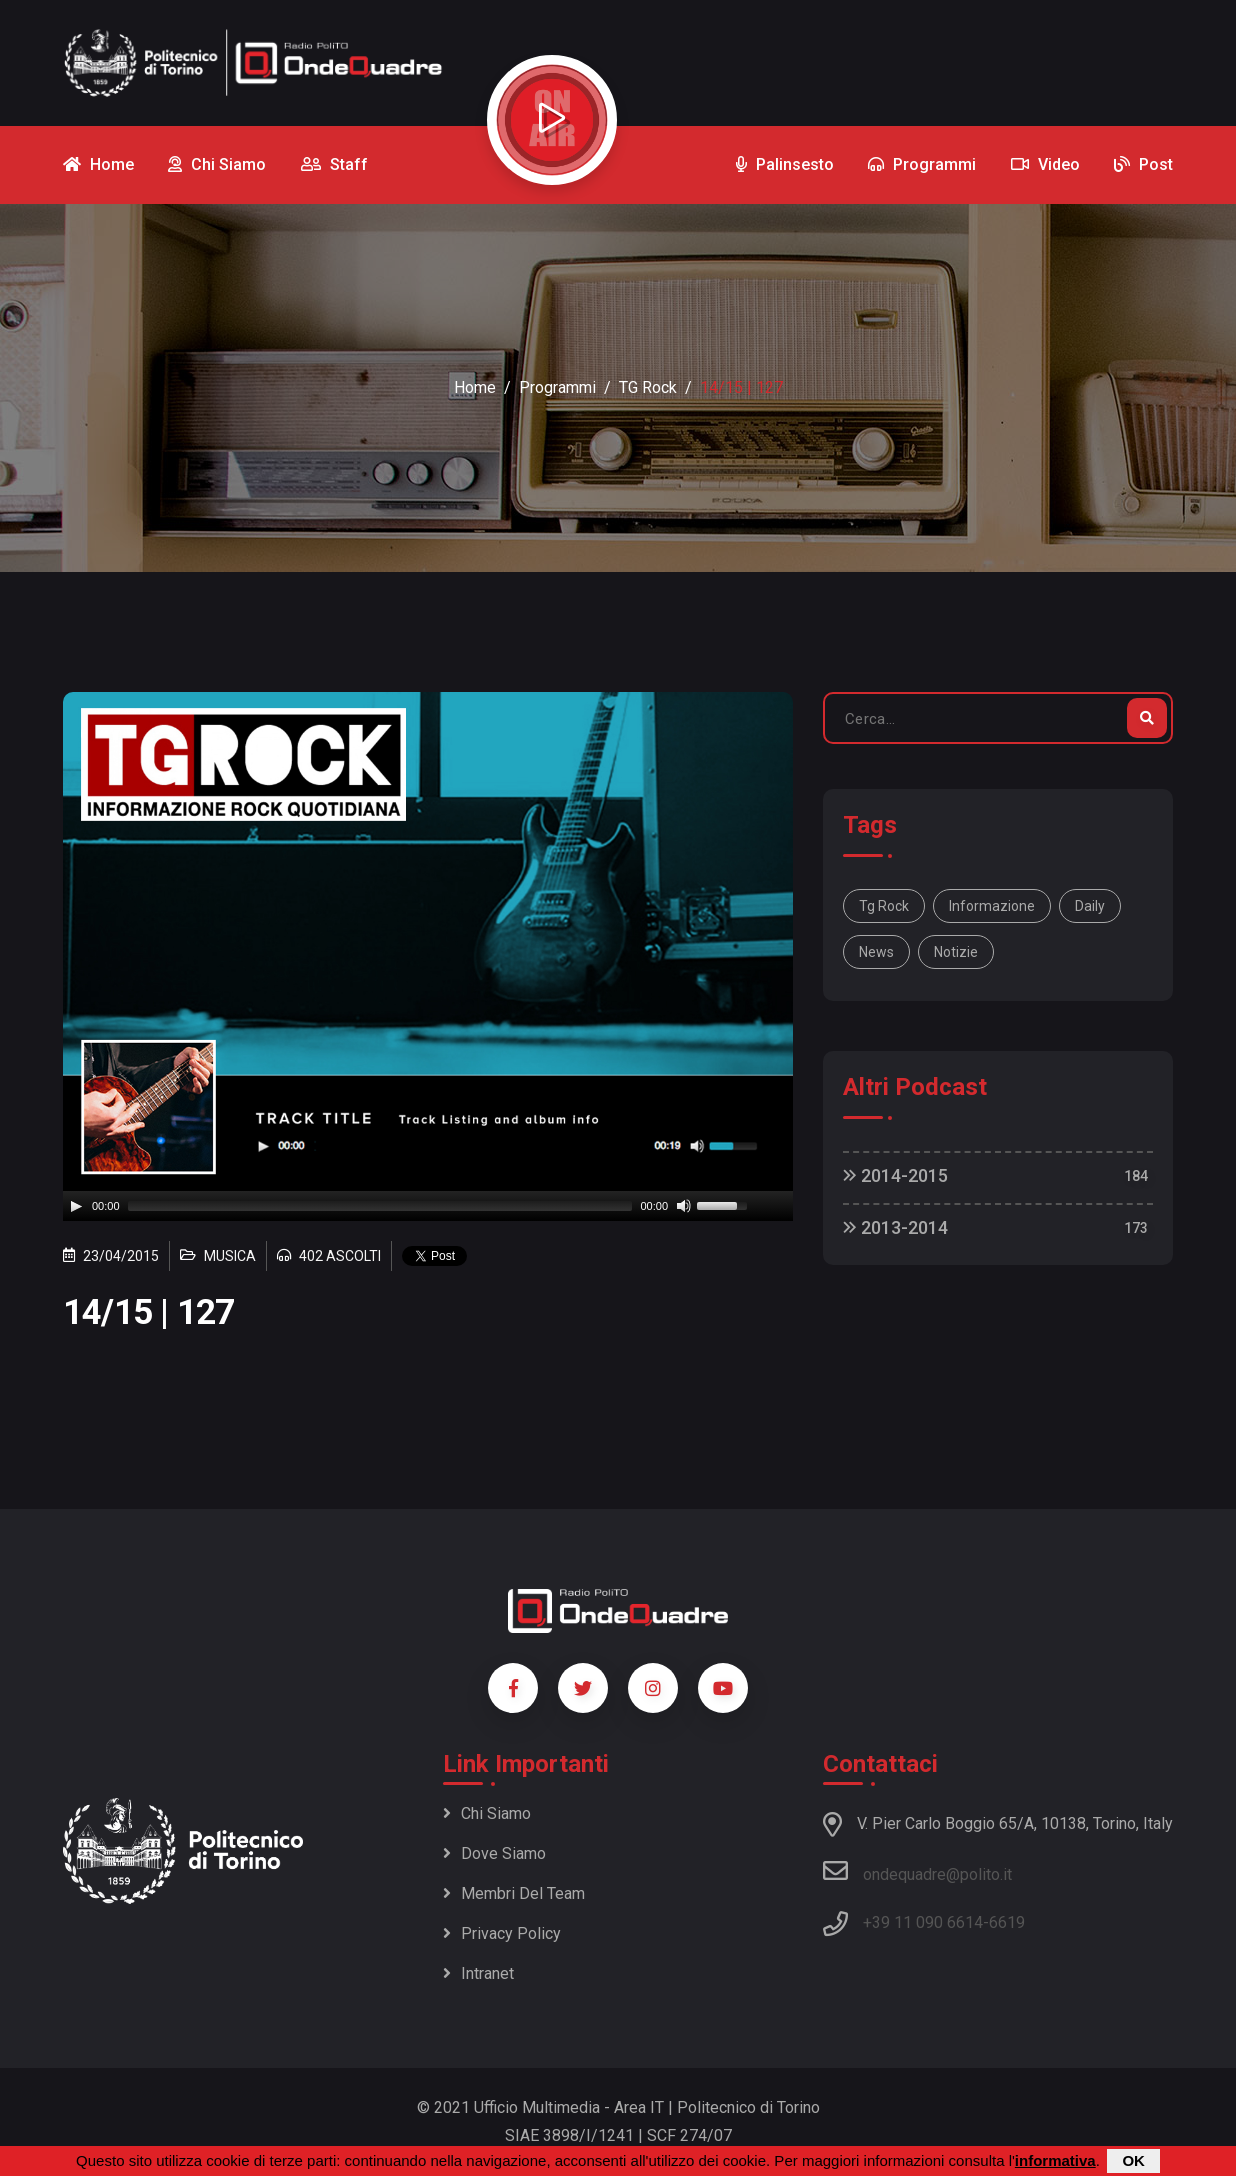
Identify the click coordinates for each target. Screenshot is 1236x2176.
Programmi (557, 387)
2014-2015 (895, 1175)
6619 (1007, 1922)
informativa (1055, 2160)
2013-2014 (895, 1227)
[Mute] (684, 1206)
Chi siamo (487, 1813)
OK (1133, 2160)
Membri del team (514, 1893)
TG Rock (648, 387)
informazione (992, 906)
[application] (428, 1206)
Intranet (478, 1973)
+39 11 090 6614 (923, 1922)
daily (1090, 906)
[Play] (76, 1206)
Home (475, 387)
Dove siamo (494, 1853)
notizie (956, 952)
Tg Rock (884, 906)
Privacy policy (502, 1933)
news (876, 952)
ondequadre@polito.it (917, 1871)
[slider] (380, 1206)
